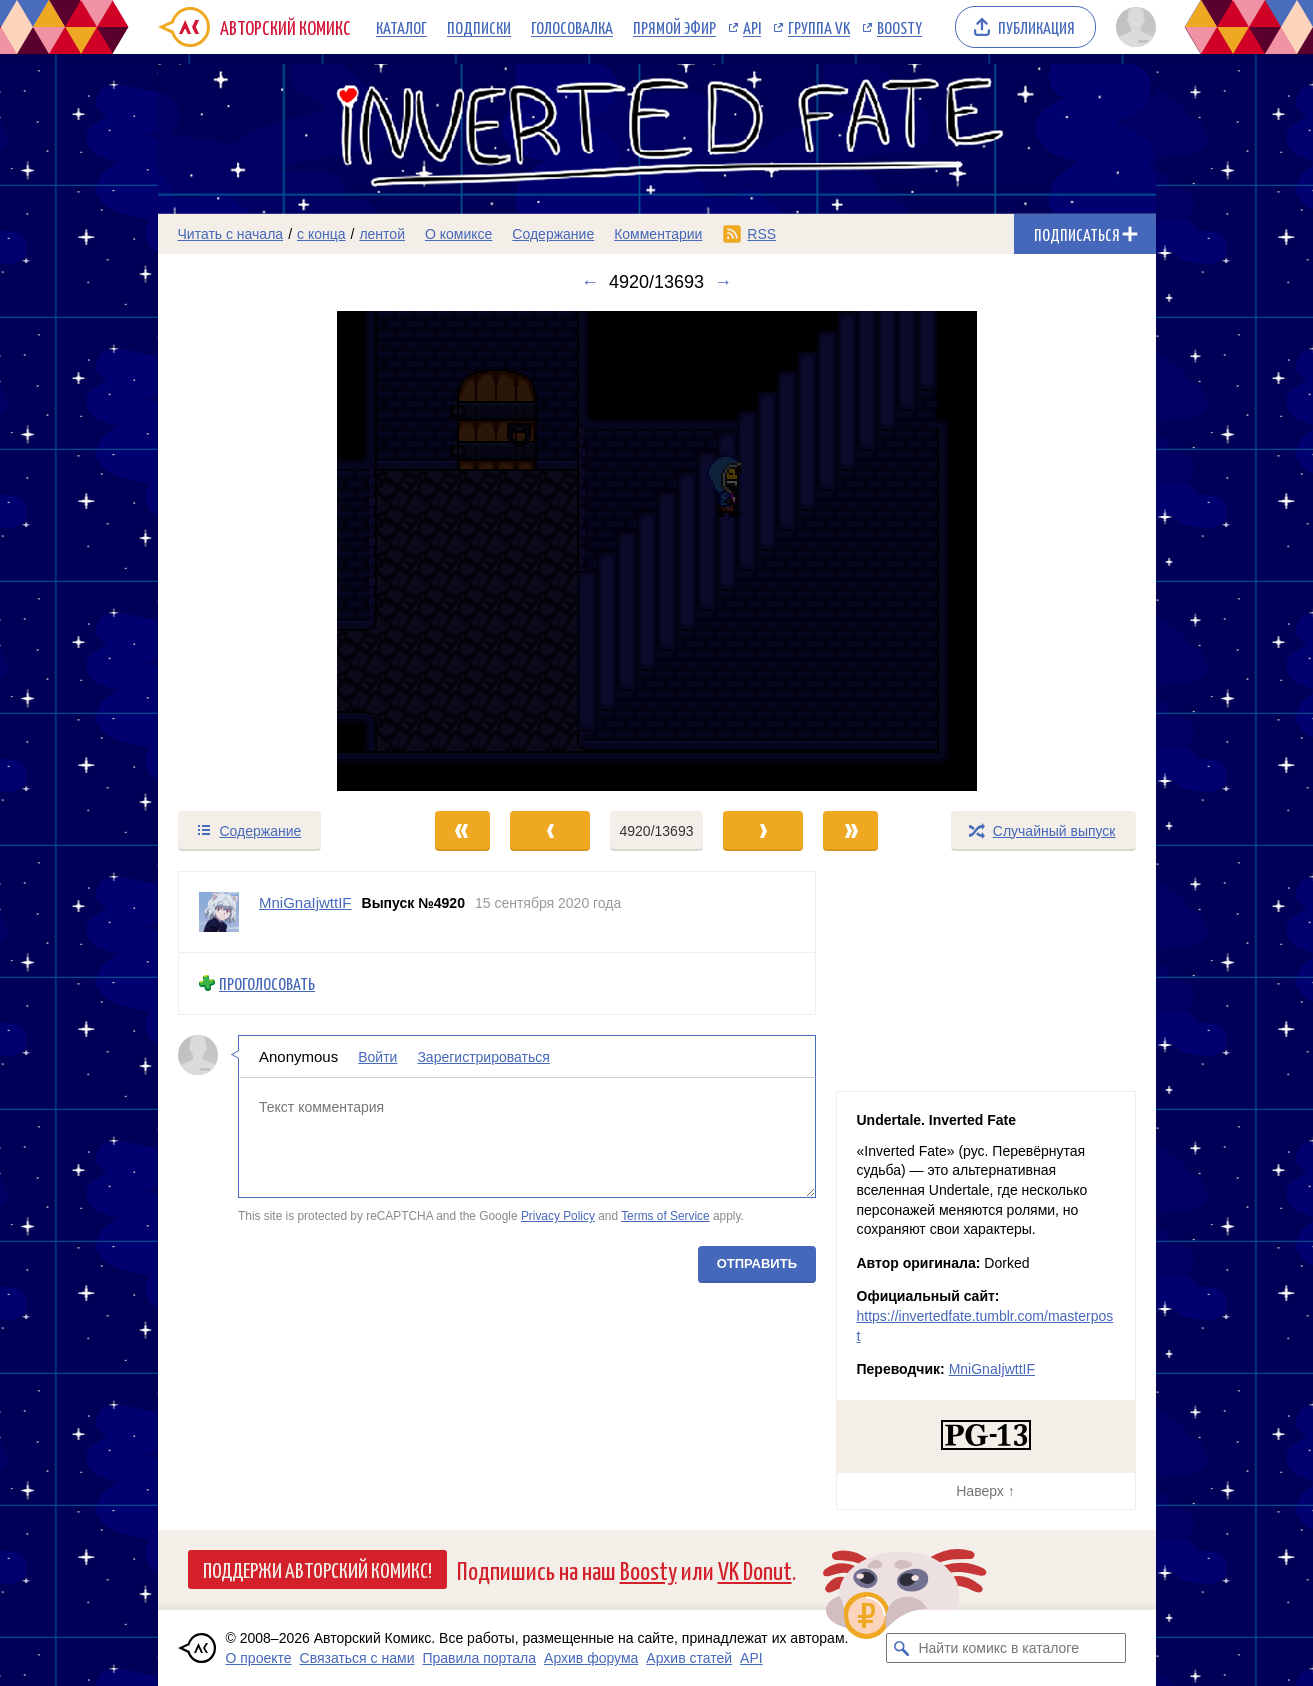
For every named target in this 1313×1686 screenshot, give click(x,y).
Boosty (899, 27)
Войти (377, 1056)
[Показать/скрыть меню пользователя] (1132, 27)
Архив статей (689, 1658)
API (752, 27)
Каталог (401, 27)
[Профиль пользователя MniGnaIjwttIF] (219, 912)
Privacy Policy (557, 1216)
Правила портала (479, 1658)
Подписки (479, 27)
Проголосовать (267, 983)
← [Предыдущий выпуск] (590, 282)
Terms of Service (665, 1216)
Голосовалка (572, 27)
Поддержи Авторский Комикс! (317, 1569)
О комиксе (458, 234)
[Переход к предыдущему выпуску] (283, 551)
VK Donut (755, 1569)
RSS (761, 234)
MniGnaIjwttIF (992, 1369)
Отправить (756, 1262)
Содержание (553, 234)
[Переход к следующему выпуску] (657, 551)
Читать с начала (231, 234)
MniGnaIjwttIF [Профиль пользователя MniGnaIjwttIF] (305, 902)
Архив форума (591, 1658)
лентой (382, 234)
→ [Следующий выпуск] (723, 282)
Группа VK (819, 27)
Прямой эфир (674, 27)
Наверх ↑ (985, 1491)
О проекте (259, 1658)
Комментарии (658, 234)
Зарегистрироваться (483, 1056)
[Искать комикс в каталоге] (901, 1648)
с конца (321, 234)
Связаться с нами (357, 1658)
